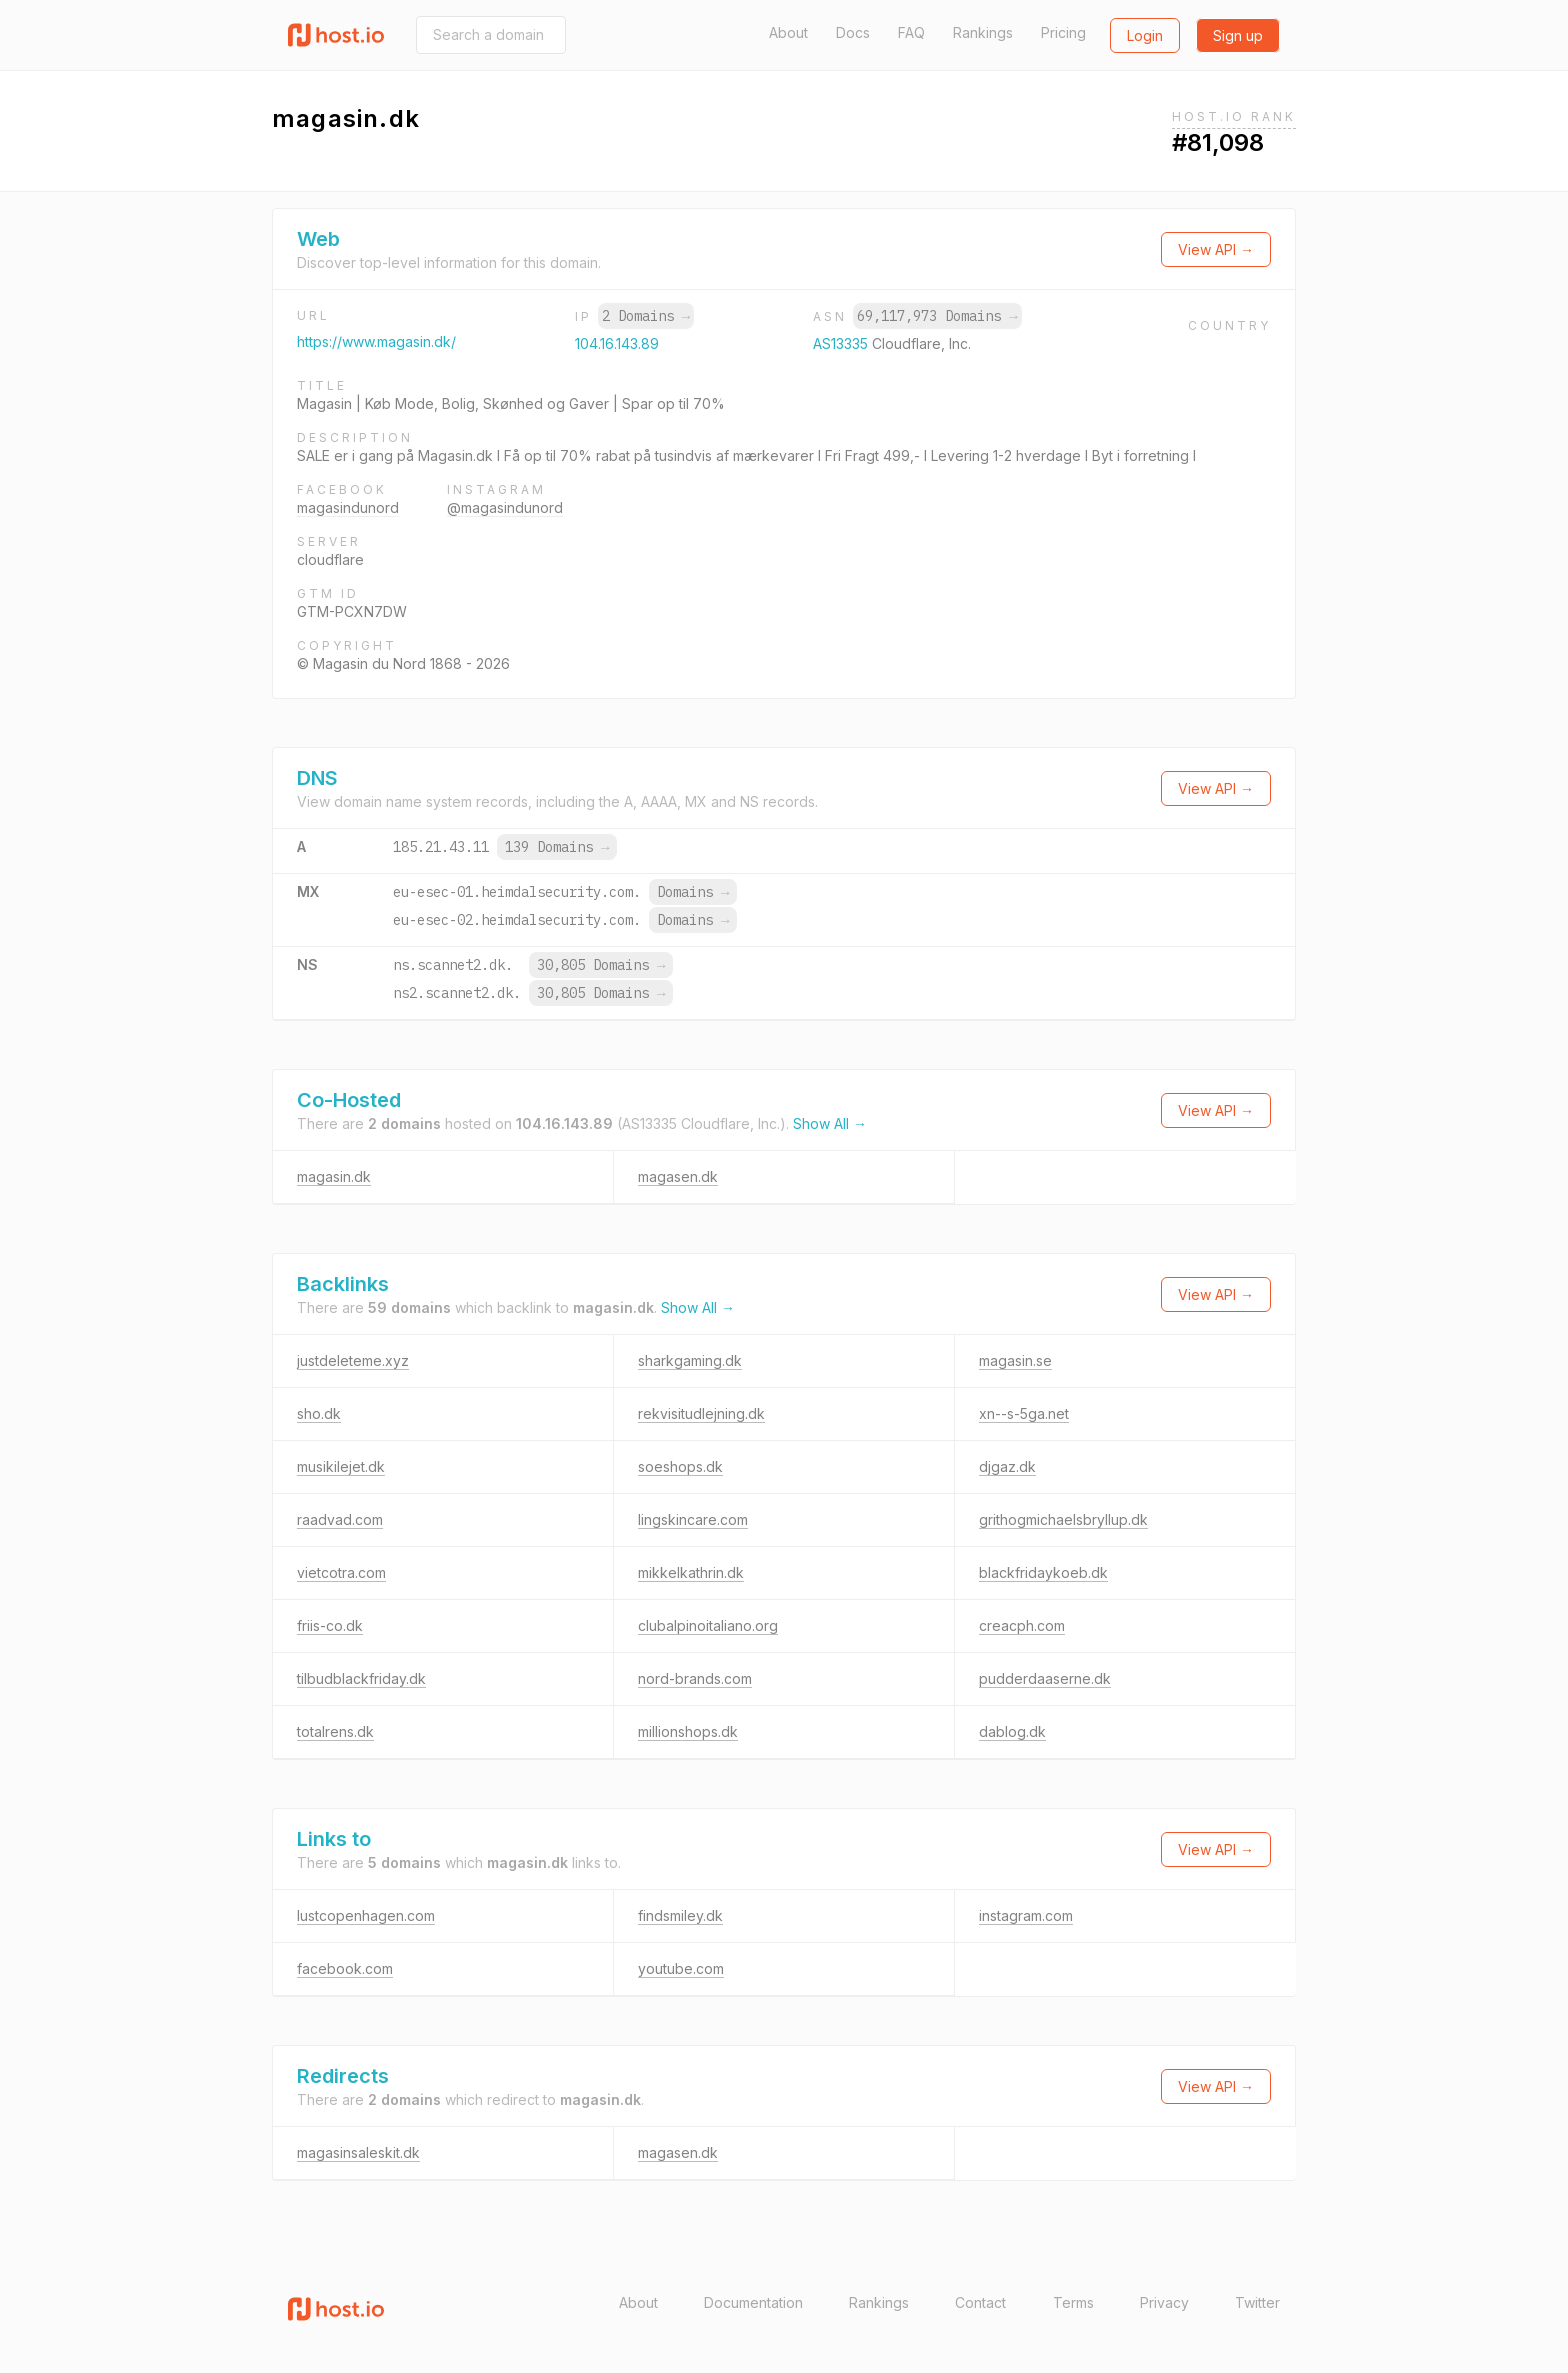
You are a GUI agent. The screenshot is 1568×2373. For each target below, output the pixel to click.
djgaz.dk (1007, 1466)
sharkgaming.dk (690, 1360)
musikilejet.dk (341, 1466)
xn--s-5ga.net (1024, 1413)
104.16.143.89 (617, 343)
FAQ (911, 32)
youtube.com (681, 1968)
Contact (980, 2302)
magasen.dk (678, 1176)
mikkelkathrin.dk (691, 1572)
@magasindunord (505, 507)
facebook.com (345, 1968)
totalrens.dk (335, 1731)
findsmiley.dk (680, 1915)
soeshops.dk (680, 1466)
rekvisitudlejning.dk (701, 1413)
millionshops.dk (688, 1731)
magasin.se (1015, 1360)
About (788, 32)
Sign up (1238, 35)
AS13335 (842, 343)
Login (1145, 35)
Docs (853, 32)
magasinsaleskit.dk (358, 2152)
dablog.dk (1012, 1731)
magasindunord (348, 507)
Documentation (753, 2302)
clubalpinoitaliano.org (708, 1625)
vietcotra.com (341, 1572)
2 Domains (646, 316)
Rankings (983, 32)
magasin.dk (334, 1176)
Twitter (1257, 2302)
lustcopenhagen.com (366, 1915)
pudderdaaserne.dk (1045, 1678)
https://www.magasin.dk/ (376, 341)
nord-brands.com (695, 1678)
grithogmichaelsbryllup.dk (1063, 1519)
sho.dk (319, 1413)
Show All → (830, 1123)
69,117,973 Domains (937, 316)
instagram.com (1026, 1915)
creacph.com (1022, 1625)
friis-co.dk (330, 1625)
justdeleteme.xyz (353, 1360)
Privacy (1164, 2302)
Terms (1073, 2302)
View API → (1216, 249)
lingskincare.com (693, 1519)
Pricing (1063, 32)
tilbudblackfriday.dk (361, 1678)
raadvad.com (340, 1519)
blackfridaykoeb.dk (1043, 1572)
